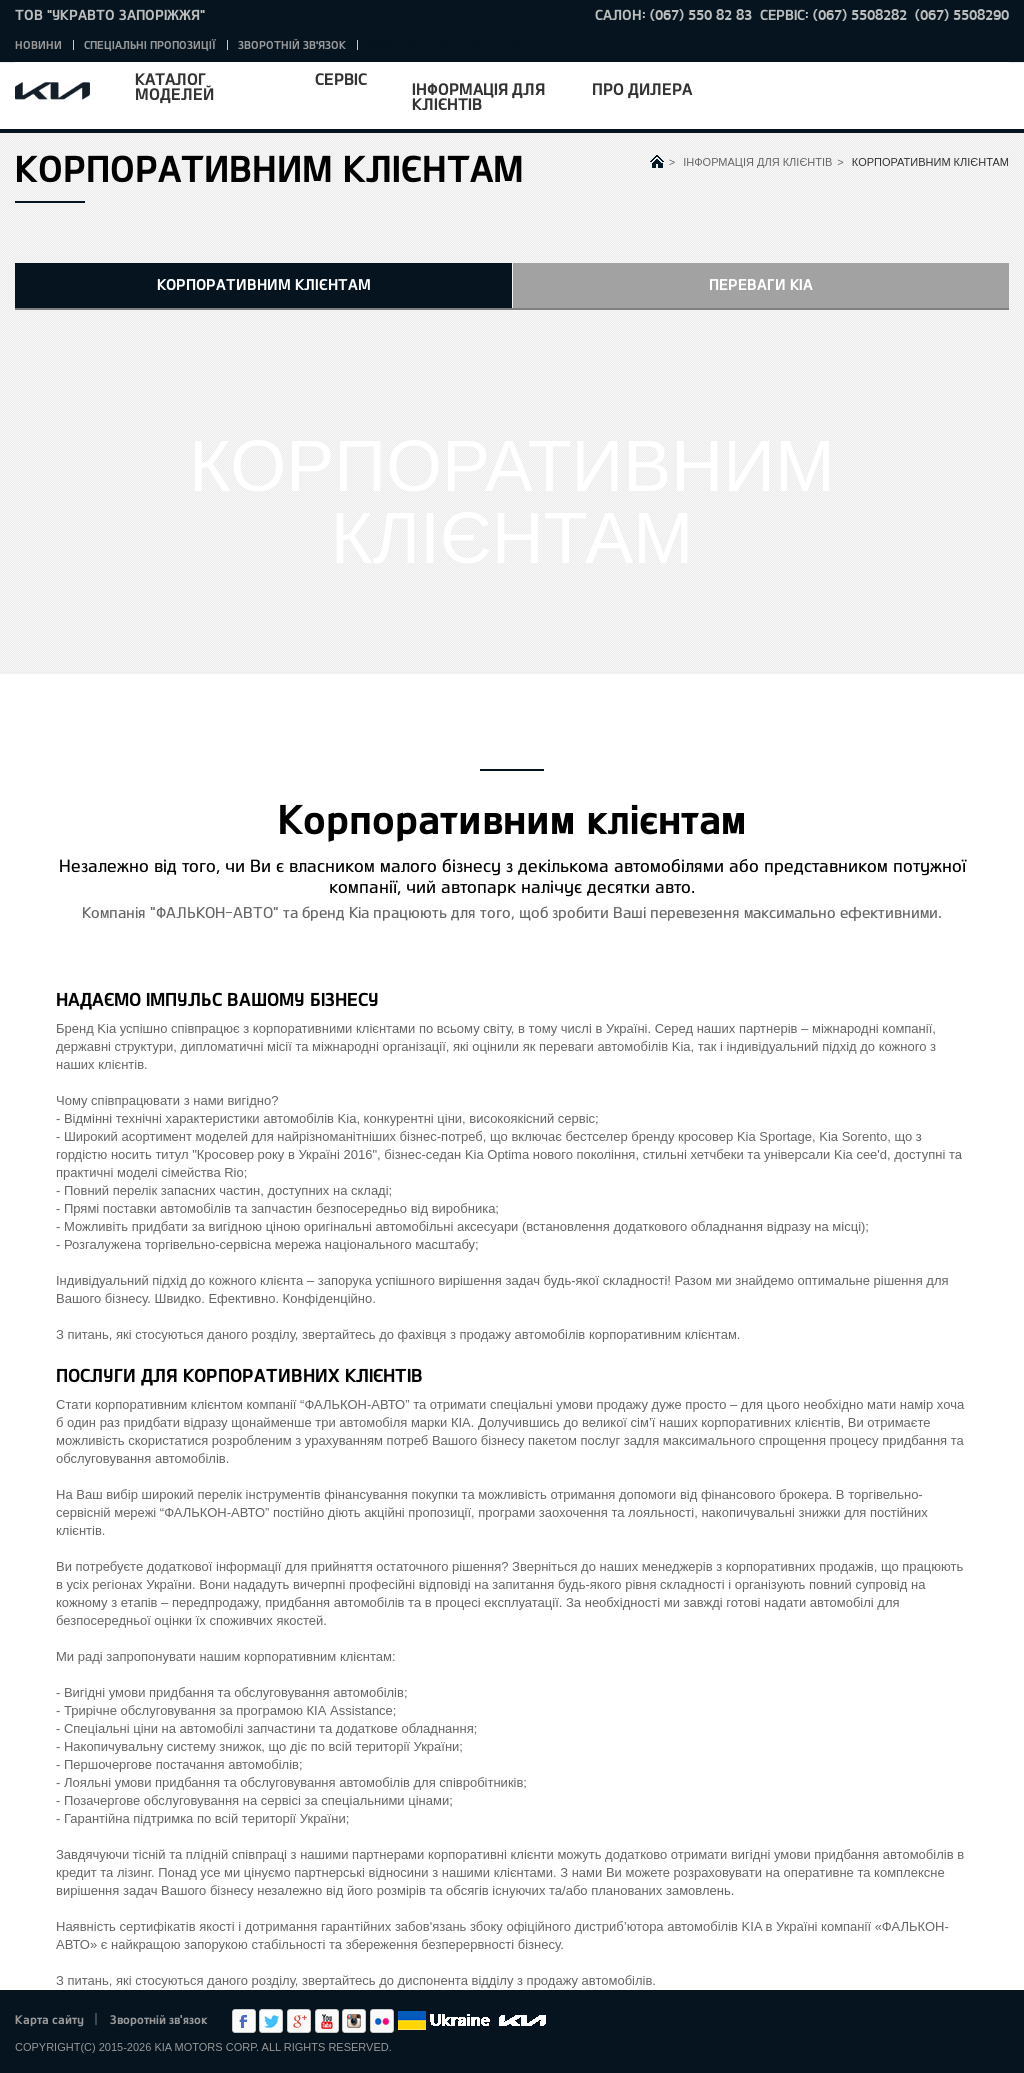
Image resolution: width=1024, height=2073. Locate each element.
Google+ (299, 2021)
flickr (382, 2021)
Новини (38, 44)
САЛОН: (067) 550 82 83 (673, 14)
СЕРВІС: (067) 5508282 (833, 14)
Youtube (327, 2021)
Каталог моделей (174, 86)
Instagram (354, 2021)
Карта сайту (49, 2019)
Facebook (244, 2021)
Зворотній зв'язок (292, 44)
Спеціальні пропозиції (150, 44)
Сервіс (341, 78)
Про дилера (642, 88)
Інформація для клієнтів (478, 96)
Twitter (271, 2021)
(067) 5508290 (962, 14)
